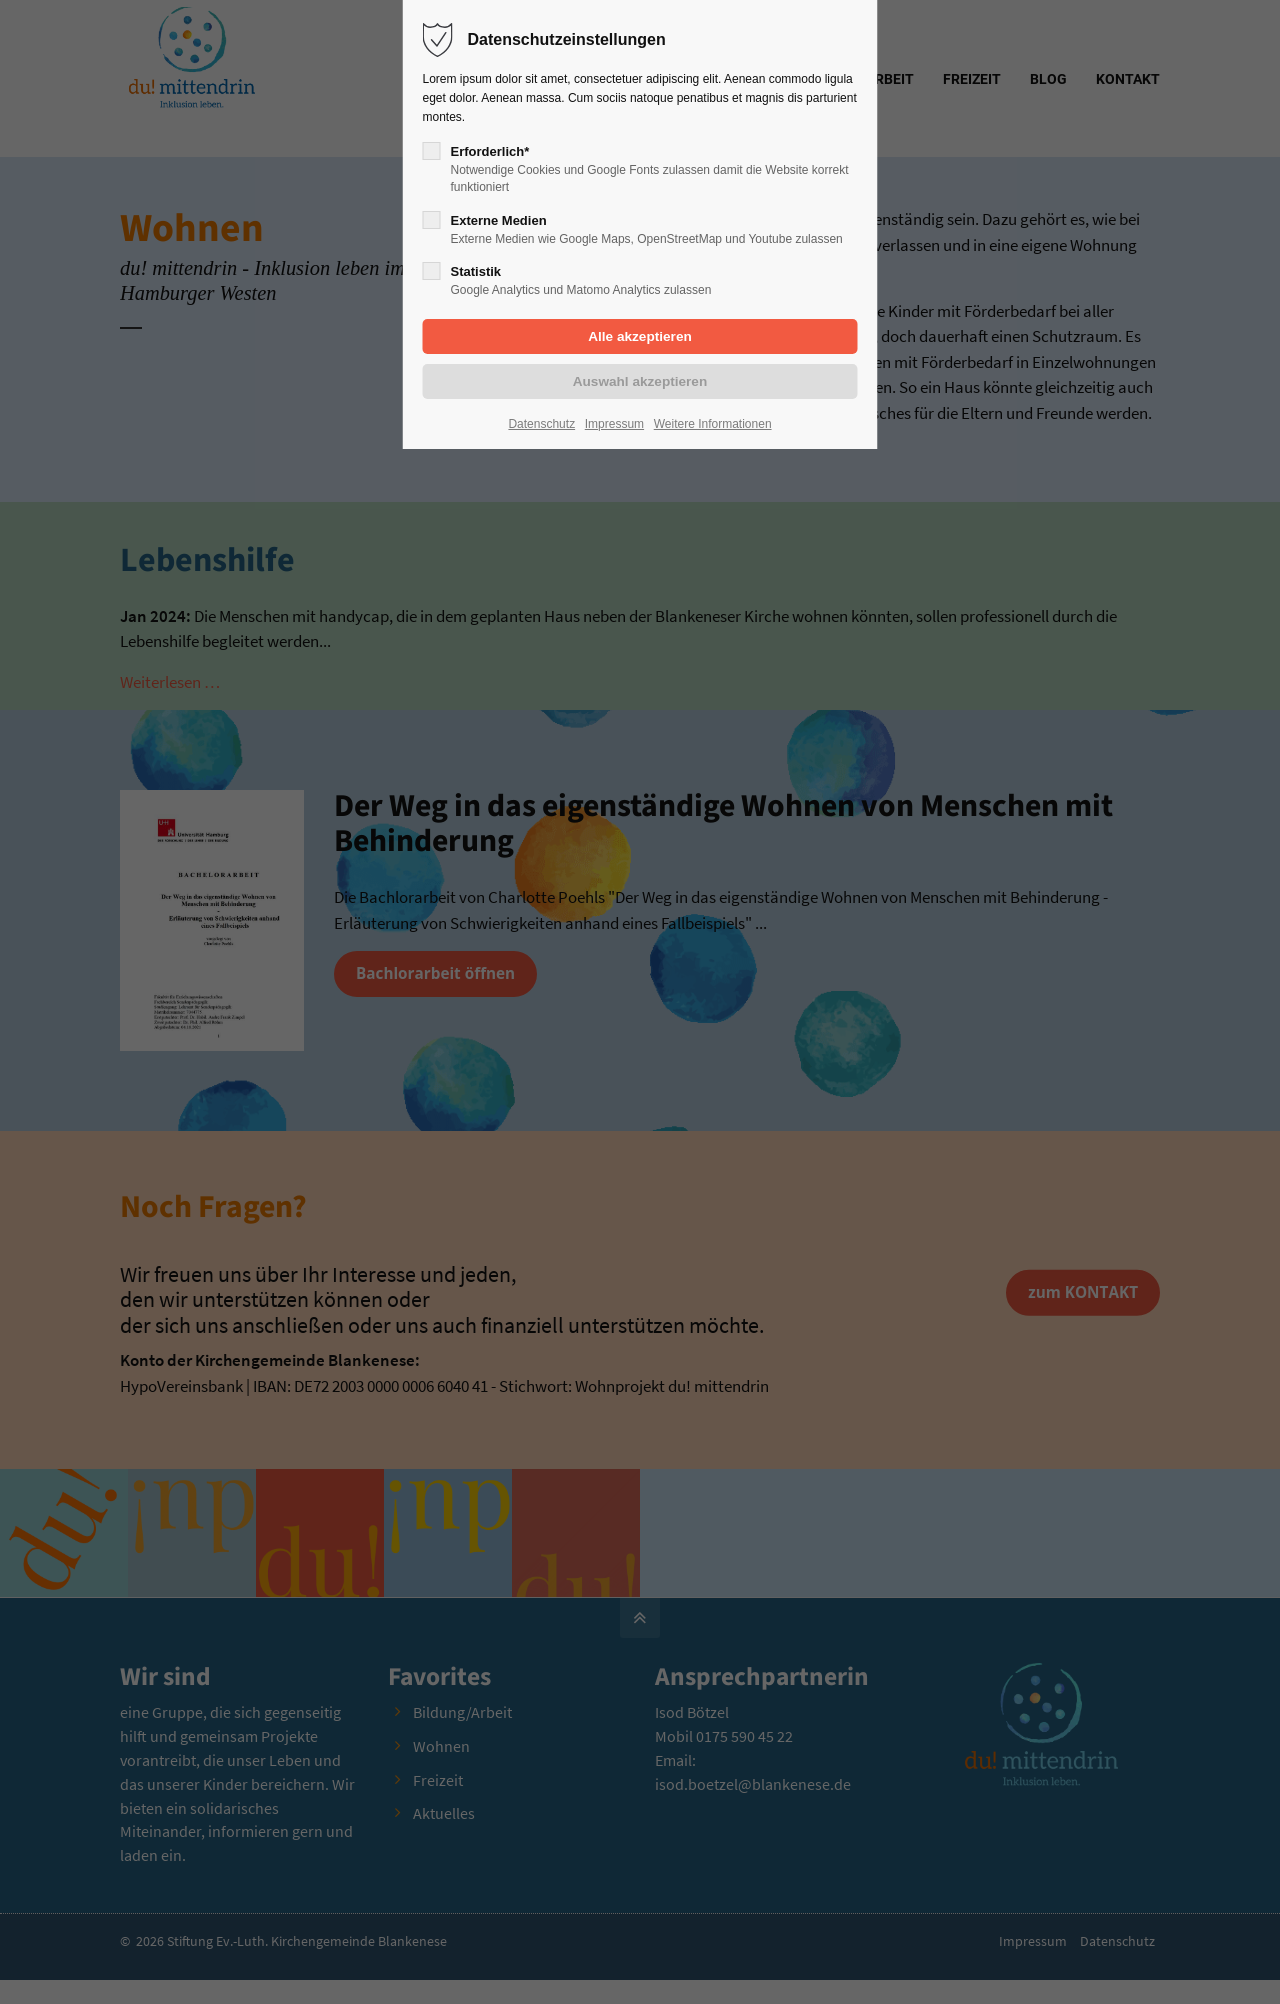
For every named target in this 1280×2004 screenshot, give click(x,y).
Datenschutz (541, 424)
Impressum (614, 424)
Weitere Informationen (713, 424)
